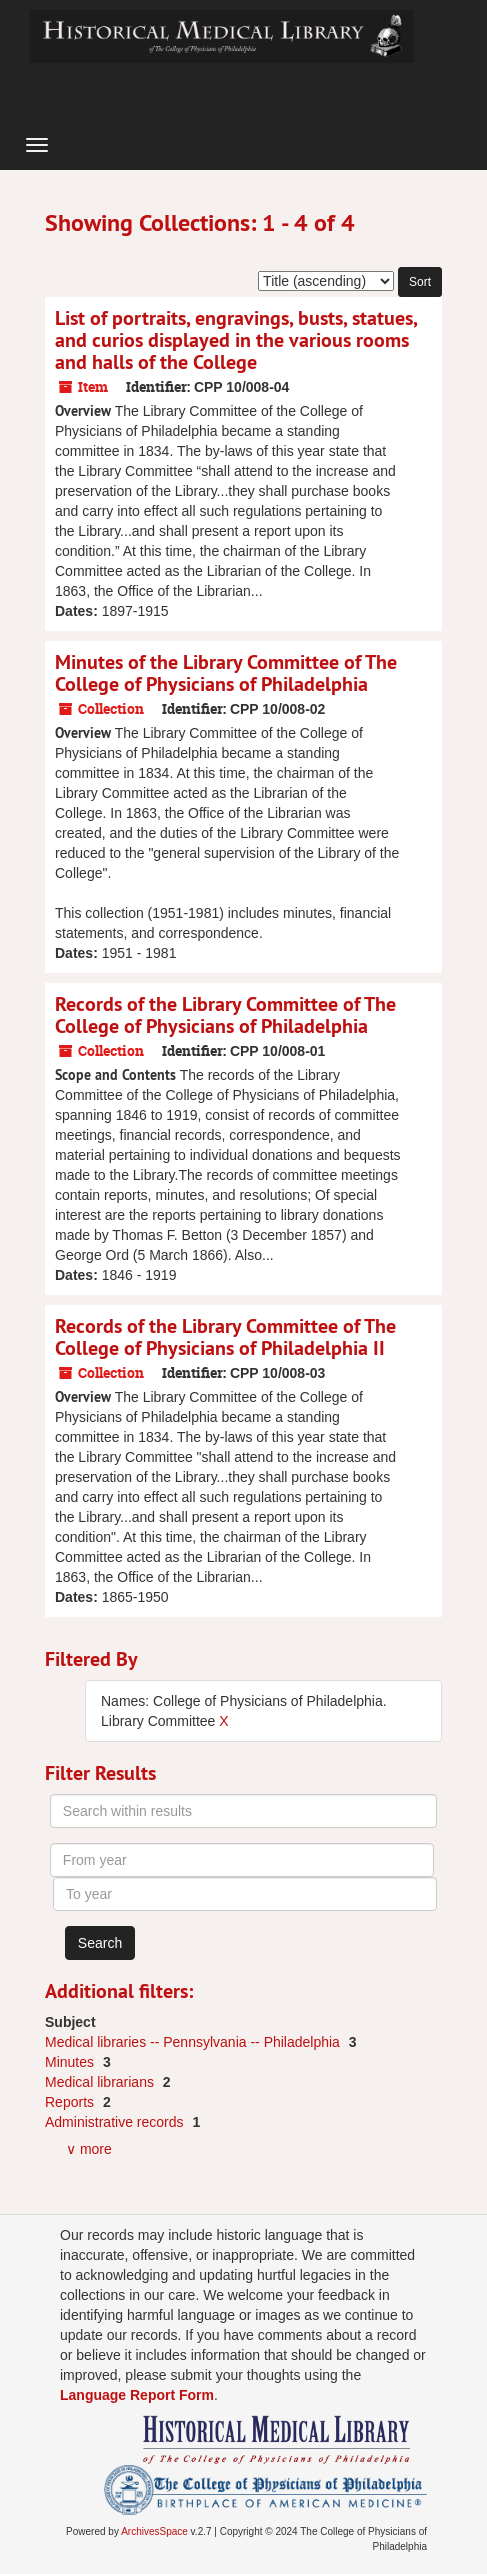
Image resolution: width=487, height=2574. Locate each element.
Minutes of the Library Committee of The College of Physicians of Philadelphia (226, 673)
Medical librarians (101, 2082)
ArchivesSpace (154, 2531)
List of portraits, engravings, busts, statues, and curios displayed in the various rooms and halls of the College (236, 340)
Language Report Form (137, 2395)
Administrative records (116, 2122)
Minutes (71, 2062)
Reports (71, 2102)
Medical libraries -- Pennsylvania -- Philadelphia (194, 2042)
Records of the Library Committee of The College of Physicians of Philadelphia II (225, 1337)
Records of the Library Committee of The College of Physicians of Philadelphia (225, 1015)
